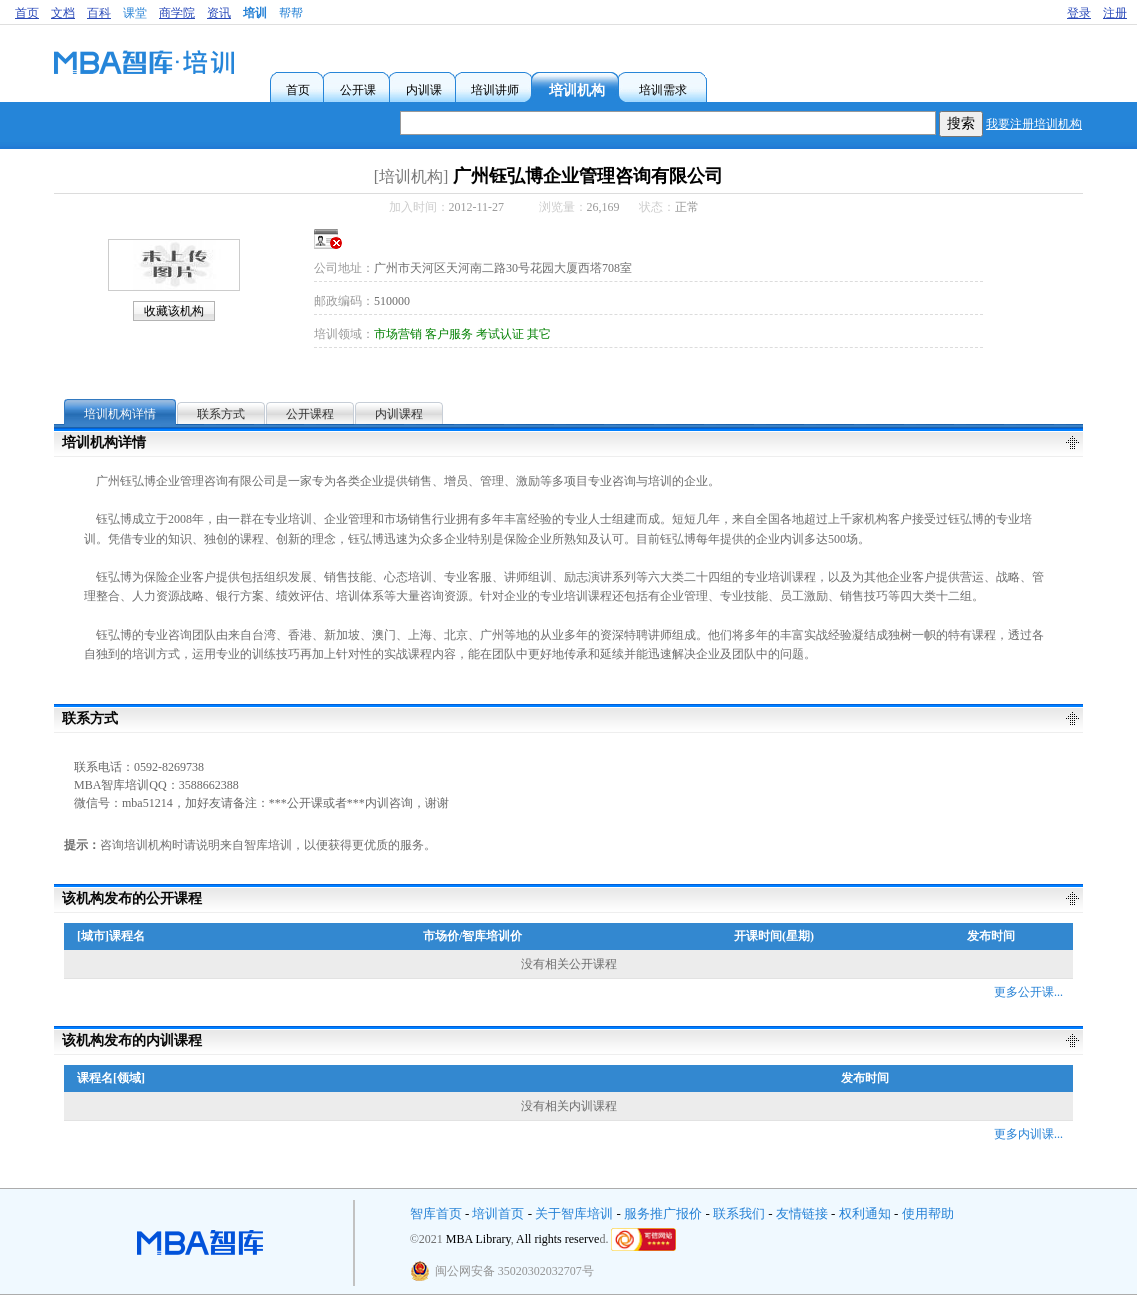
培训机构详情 (120, 414)
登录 (1079, 13)
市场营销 (398, 334)
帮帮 (291, 13)
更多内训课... (1028, 1134)
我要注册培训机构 (1034, 124)
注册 (1115, 13)
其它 (539, 334)
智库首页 (436, 1213)
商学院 (177, 13)
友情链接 (802, 1213)
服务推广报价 (663, 1213)
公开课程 (310, 414)
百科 (99, 13)
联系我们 (739, 1213)
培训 (255, 13)
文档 (63, 13)
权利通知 (865, 1213)
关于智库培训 (574, 1213)
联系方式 (221, 414)
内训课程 (399, 414)
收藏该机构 (174, 311)
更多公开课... (1028, 992)
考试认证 (500, 334)
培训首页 (498, 1213)
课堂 (135, 13)
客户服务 (449, 334)
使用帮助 (928, 1213)
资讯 (219, 13)
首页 (27, 13)
